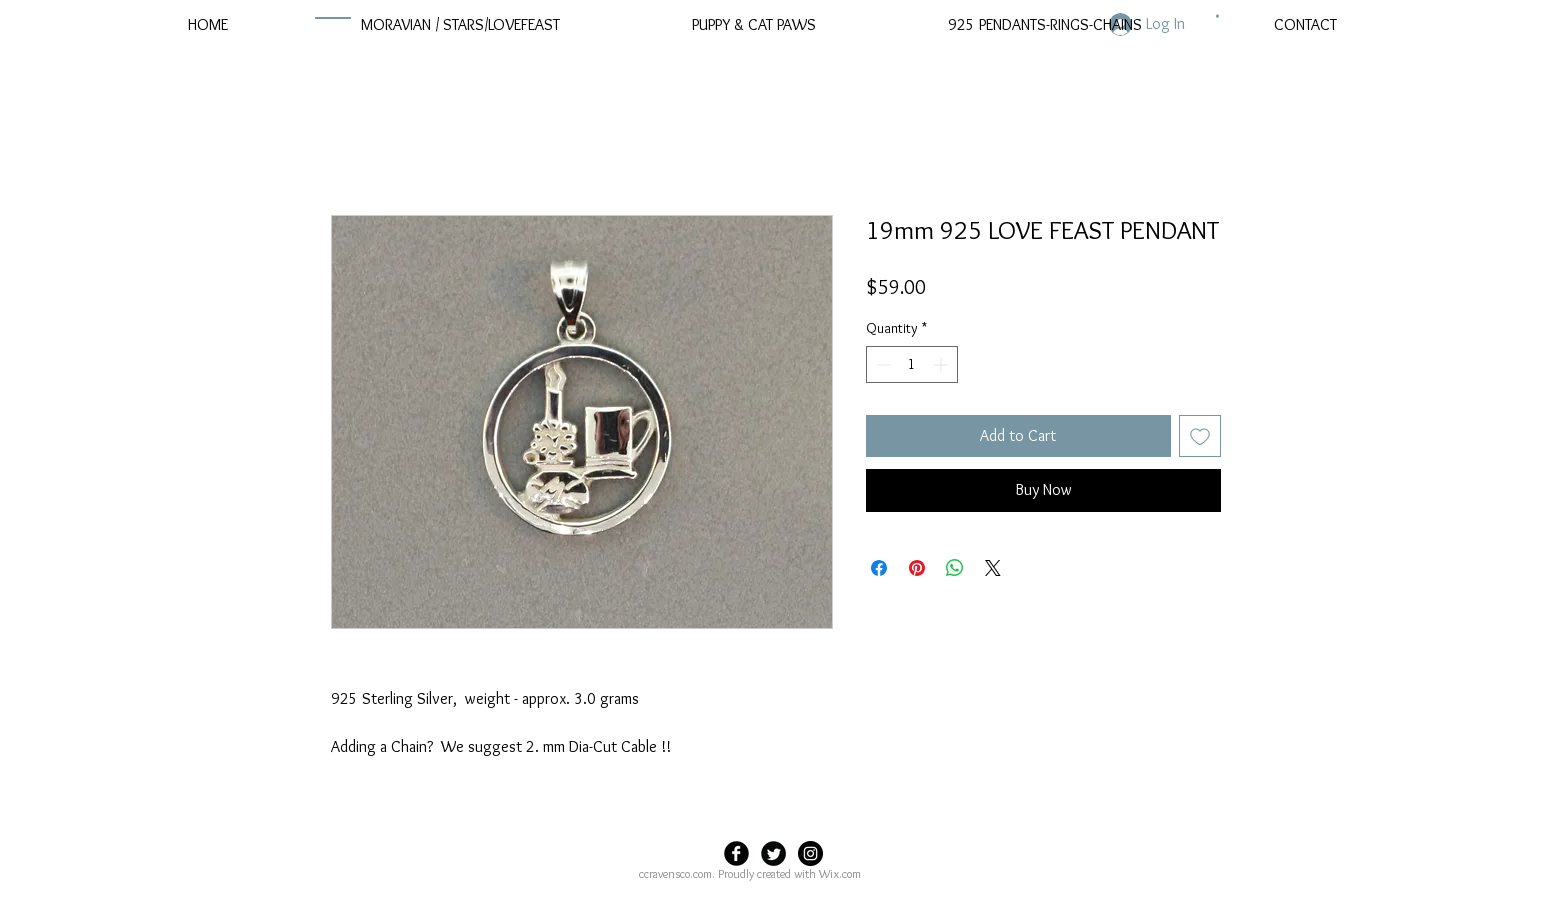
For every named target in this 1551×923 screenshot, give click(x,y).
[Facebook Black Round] (736, 853)
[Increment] (942, 364)
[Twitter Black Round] (773, 853)
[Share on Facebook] (879, 568)
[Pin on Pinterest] (917, 568)
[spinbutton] (912, 364)
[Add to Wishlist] (1200, 436)
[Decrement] (881, 364)
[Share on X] (993, 568)
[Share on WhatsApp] (955, 568)
